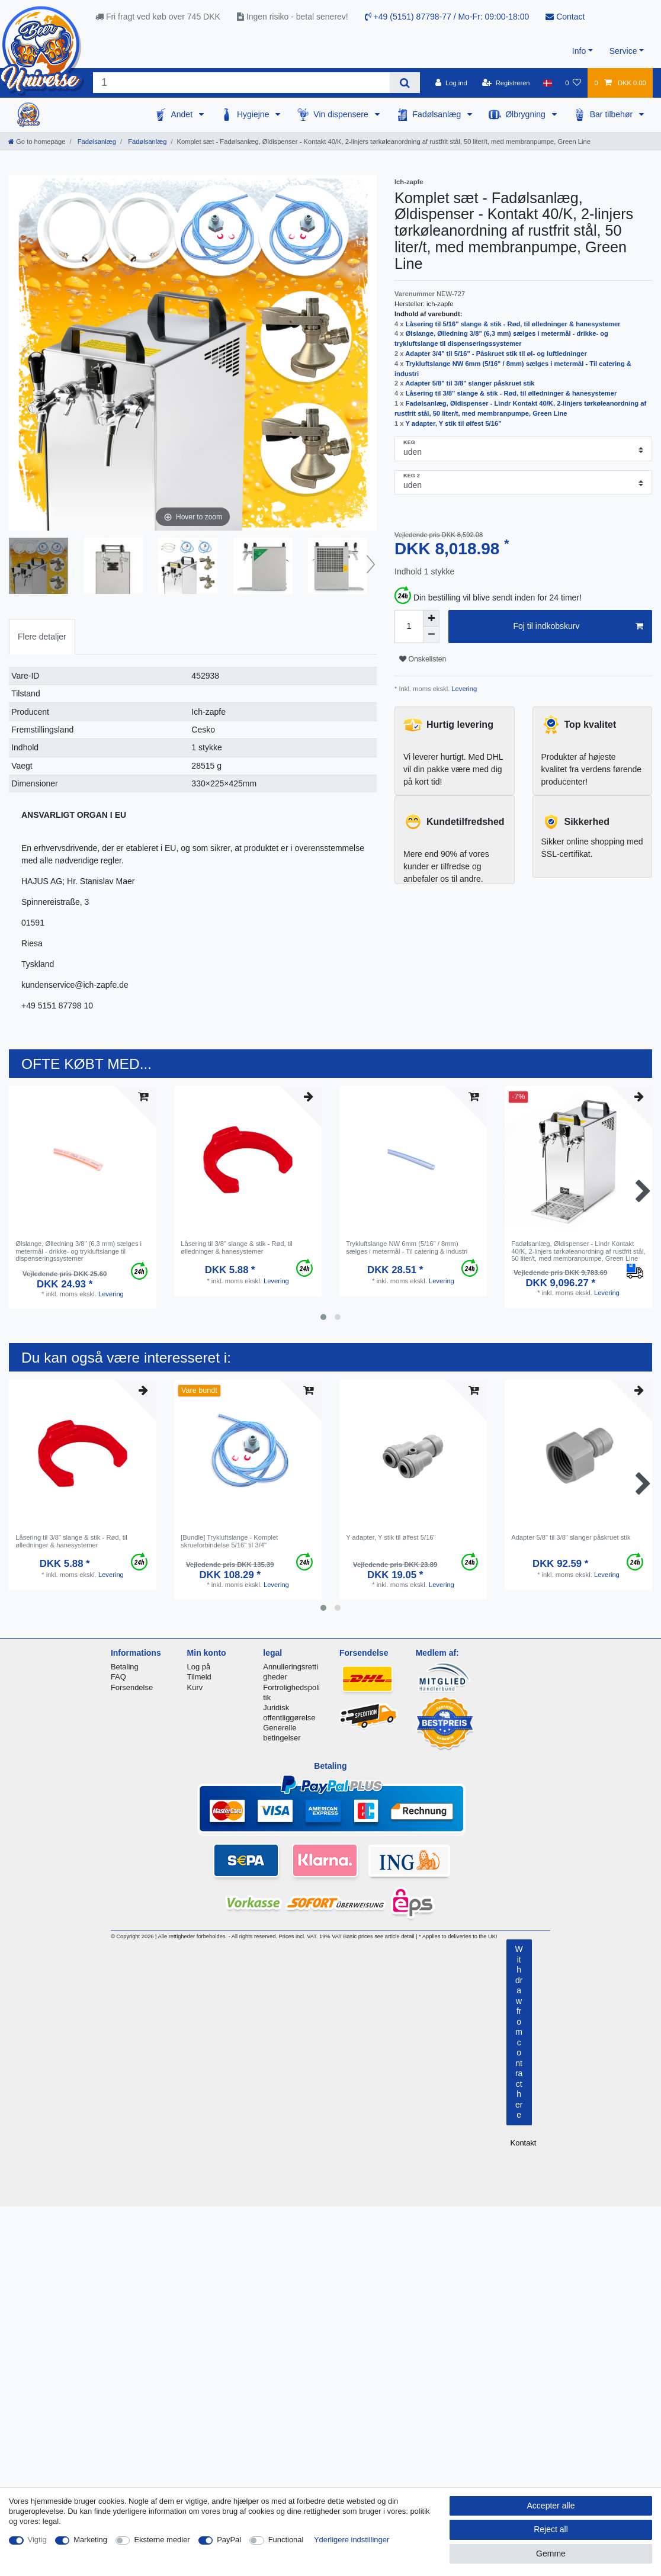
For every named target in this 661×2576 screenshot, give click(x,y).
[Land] (548, 83)
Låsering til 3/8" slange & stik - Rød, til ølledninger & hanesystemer (511, 393)
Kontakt (524, 2142)
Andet (182, 114)
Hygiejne (254, 114)
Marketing (90, 2539)
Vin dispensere (341, 114)
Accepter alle (551, 2505)
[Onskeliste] (573, 83)
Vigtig (37, 2539)
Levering (463, 688)
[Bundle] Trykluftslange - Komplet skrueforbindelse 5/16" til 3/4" (229, 1541)
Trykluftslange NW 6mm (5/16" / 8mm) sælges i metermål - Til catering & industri (406, 1247)
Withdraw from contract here (519, 2031)
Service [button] (623, 51)
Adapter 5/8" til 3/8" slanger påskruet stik (469, 383)
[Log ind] (451, 83)
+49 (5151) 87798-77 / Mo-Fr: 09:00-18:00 (447, 16)
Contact (565, 16)
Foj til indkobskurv (578, 626)
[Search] (405, 82)
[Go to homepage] (36, 141)
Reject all (551, 2529)
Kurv (195, 1687)
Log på (199, 1666)
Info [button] (579, 51)
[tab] (42, 636)
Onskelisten (422, 659)
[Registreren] (506, 83)
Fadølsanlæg (438, 114)
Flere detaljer (42, 636)
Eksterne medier (162, 2539)
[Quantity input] (408, 626)
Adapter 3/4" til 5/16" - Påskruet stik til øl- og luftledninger (496, 353)
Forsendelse (132, 1687)
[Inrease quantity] (431, 618)
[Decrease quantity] (431, 635)
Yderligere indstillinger (351, 2539)
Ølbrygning (526, 114)
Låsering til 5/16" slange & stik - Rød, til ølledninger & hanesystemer (513, 323)
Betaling (125, 1666)
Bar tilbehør (612, 114)
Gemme (551, 2553)
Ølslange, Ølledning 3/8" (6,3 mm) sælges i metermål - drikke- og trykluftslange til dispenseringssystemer (78, 1251)
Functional (286, 2539)
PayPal (229, 2539)
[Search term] (241, 82)
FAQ (118, 1676)
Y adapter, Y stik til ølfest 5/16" (453, 423)
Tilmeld (199, 1676)
